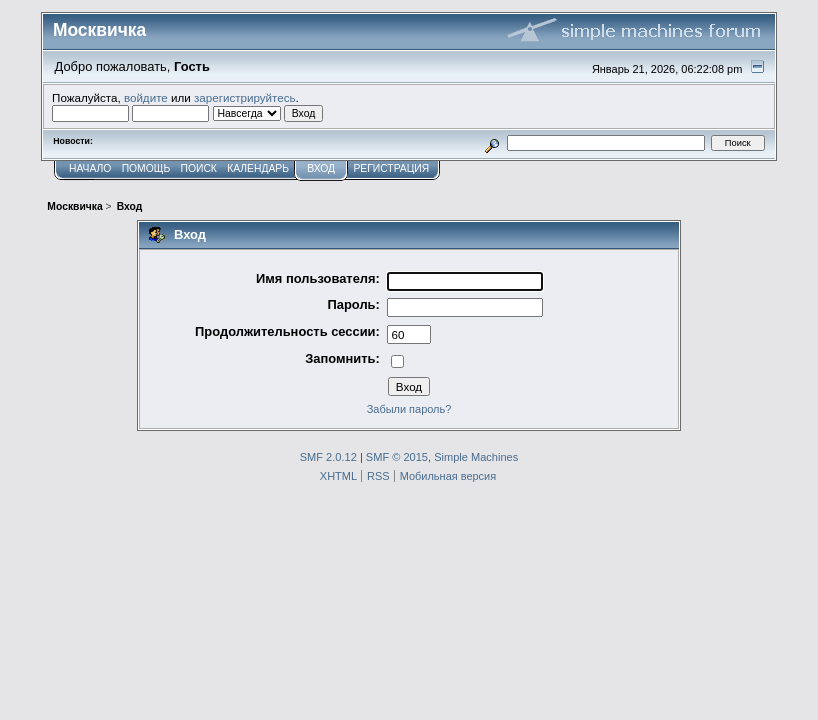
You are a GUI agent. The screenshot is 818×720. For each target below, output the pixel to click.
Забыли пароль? (409, 409)
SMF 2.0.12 (328, 457)
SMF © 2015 (397, 457)
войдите (146, 97)
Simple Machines (476, 457)
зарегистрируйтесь (245, 97)
